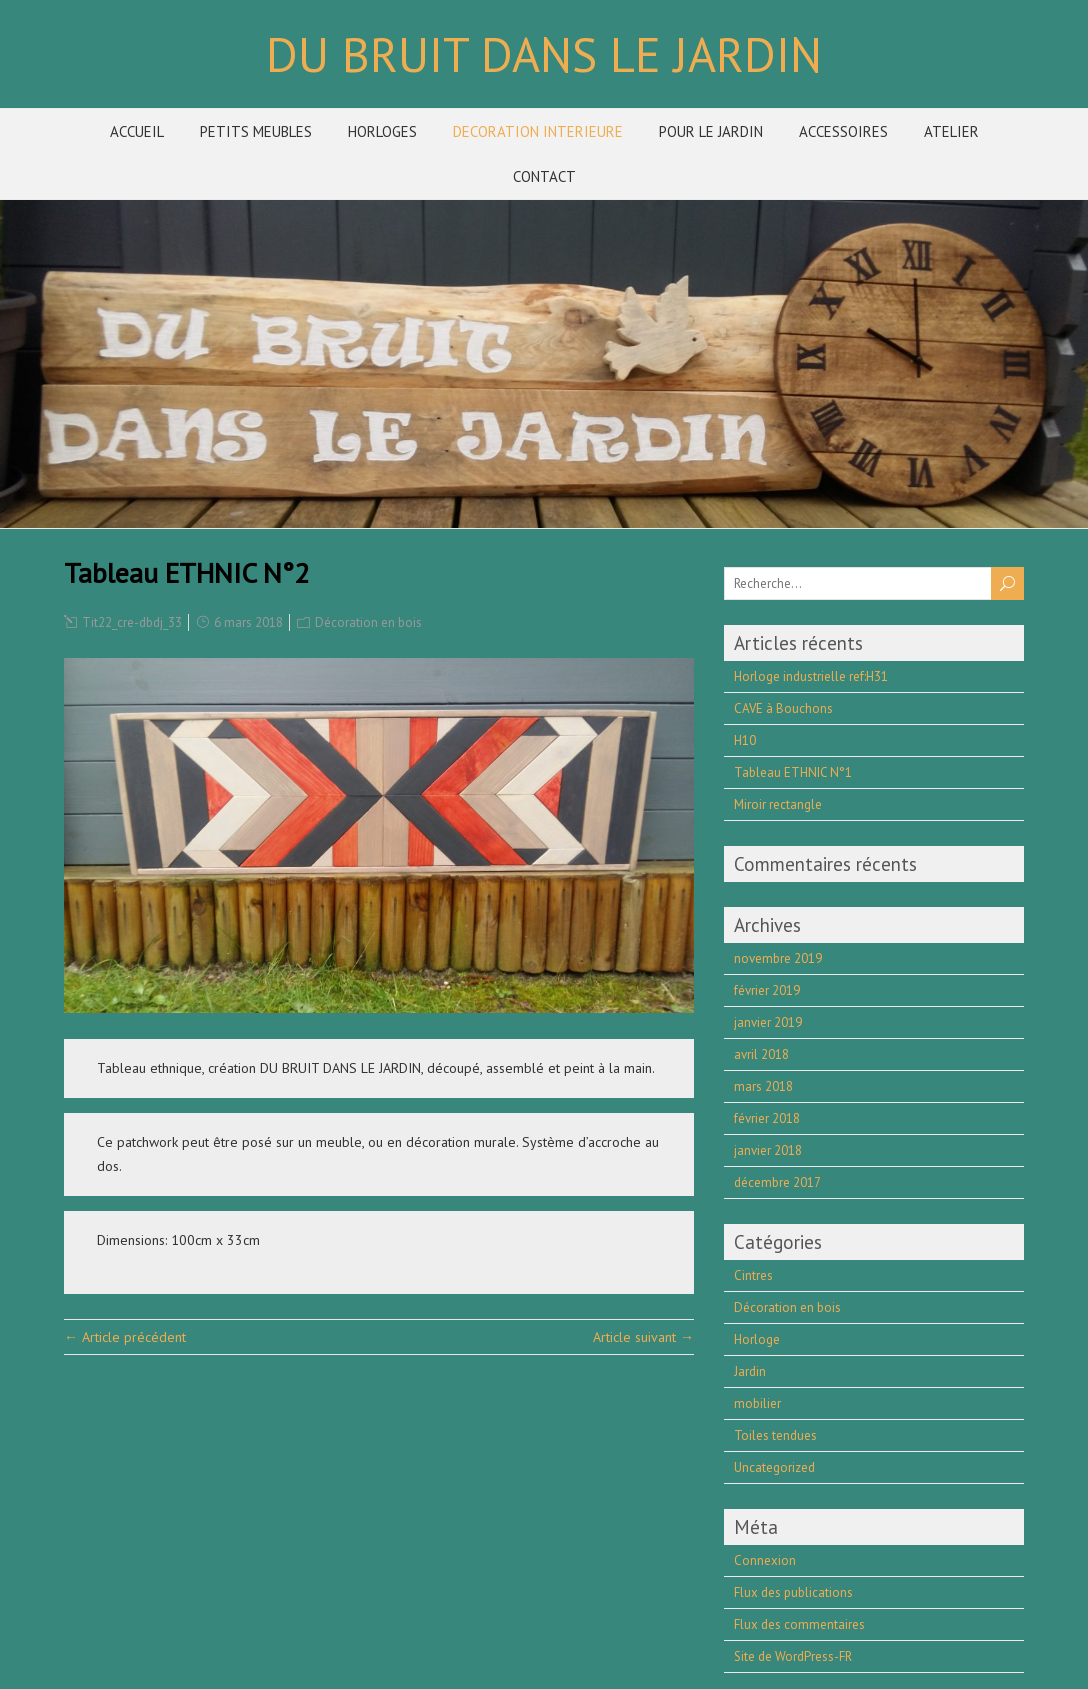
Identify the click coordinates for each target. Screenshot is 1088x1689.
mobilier (757, 1403)
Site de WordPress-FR (793, 1656)
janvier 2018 (768, 1150)
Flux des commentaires (799, 1624)
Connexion (765, 1560)
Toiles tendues (775, 1435)
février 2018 (767, 1118)
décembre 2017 (777, 1182)
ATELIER (951, 131)
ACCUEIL (137, 131)
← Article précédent (125, 1337)
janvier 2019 (768, 1022)
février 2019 (767, 990)
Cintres (753, 1275)
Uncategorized (774, 1467)
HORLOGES (382, 131)
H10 (745, 740)
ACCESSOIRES (843, 131)
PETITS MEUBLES (256, 131)
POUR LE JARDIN (711, 131)
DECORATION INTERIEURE (538, 131)
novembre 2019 (778, 958)
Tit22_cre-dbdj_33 (132, 622)
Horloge (757, 1339)
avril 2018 (761, 1054)
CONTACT (544, 176)
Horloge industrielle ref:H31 (811, 676)
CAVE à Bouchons (783, 708)
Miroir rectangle (778, 804)
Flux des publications (793, 1592)
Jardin (750, 1371)
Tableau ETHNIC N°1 (793, 772)
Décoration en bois (368, 622)
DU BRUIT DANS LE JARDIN (544, 54)
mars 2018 (763, 1086)
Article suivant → (643, 1337)
